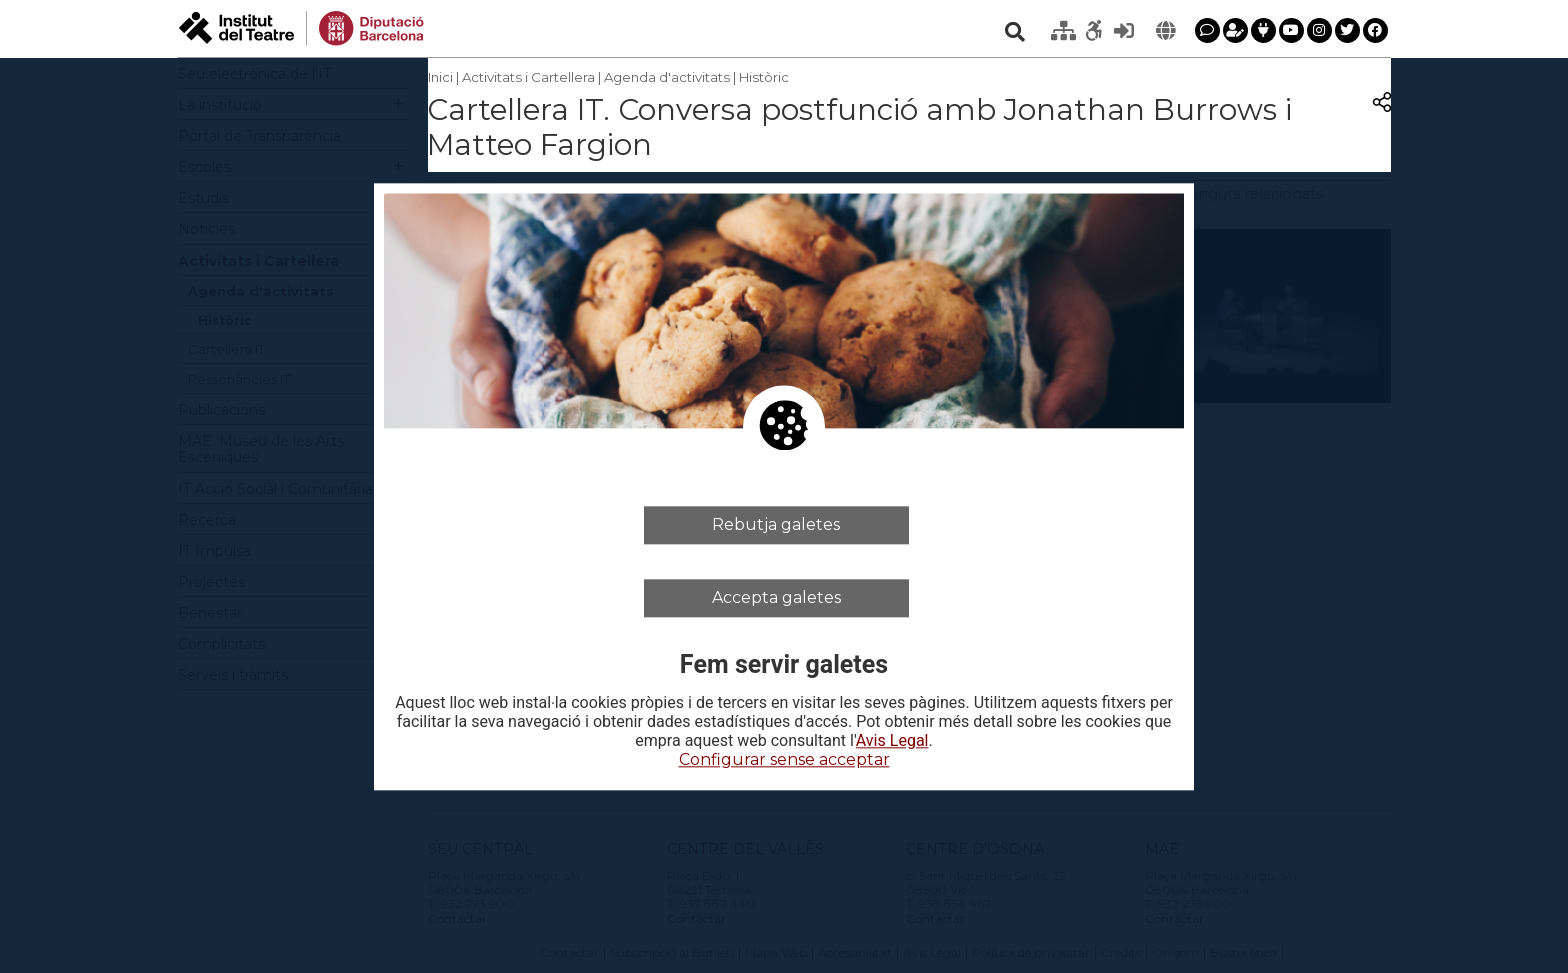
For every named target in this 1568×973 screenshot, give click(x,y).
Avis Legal (892, 742)
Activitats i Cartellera (528, 77)
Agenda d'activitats (667, 77)
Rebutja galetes (776, 524)
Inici (440, 77)
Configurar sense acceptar (784, 760)
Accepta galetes (776, 597)
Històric (764, 77)
